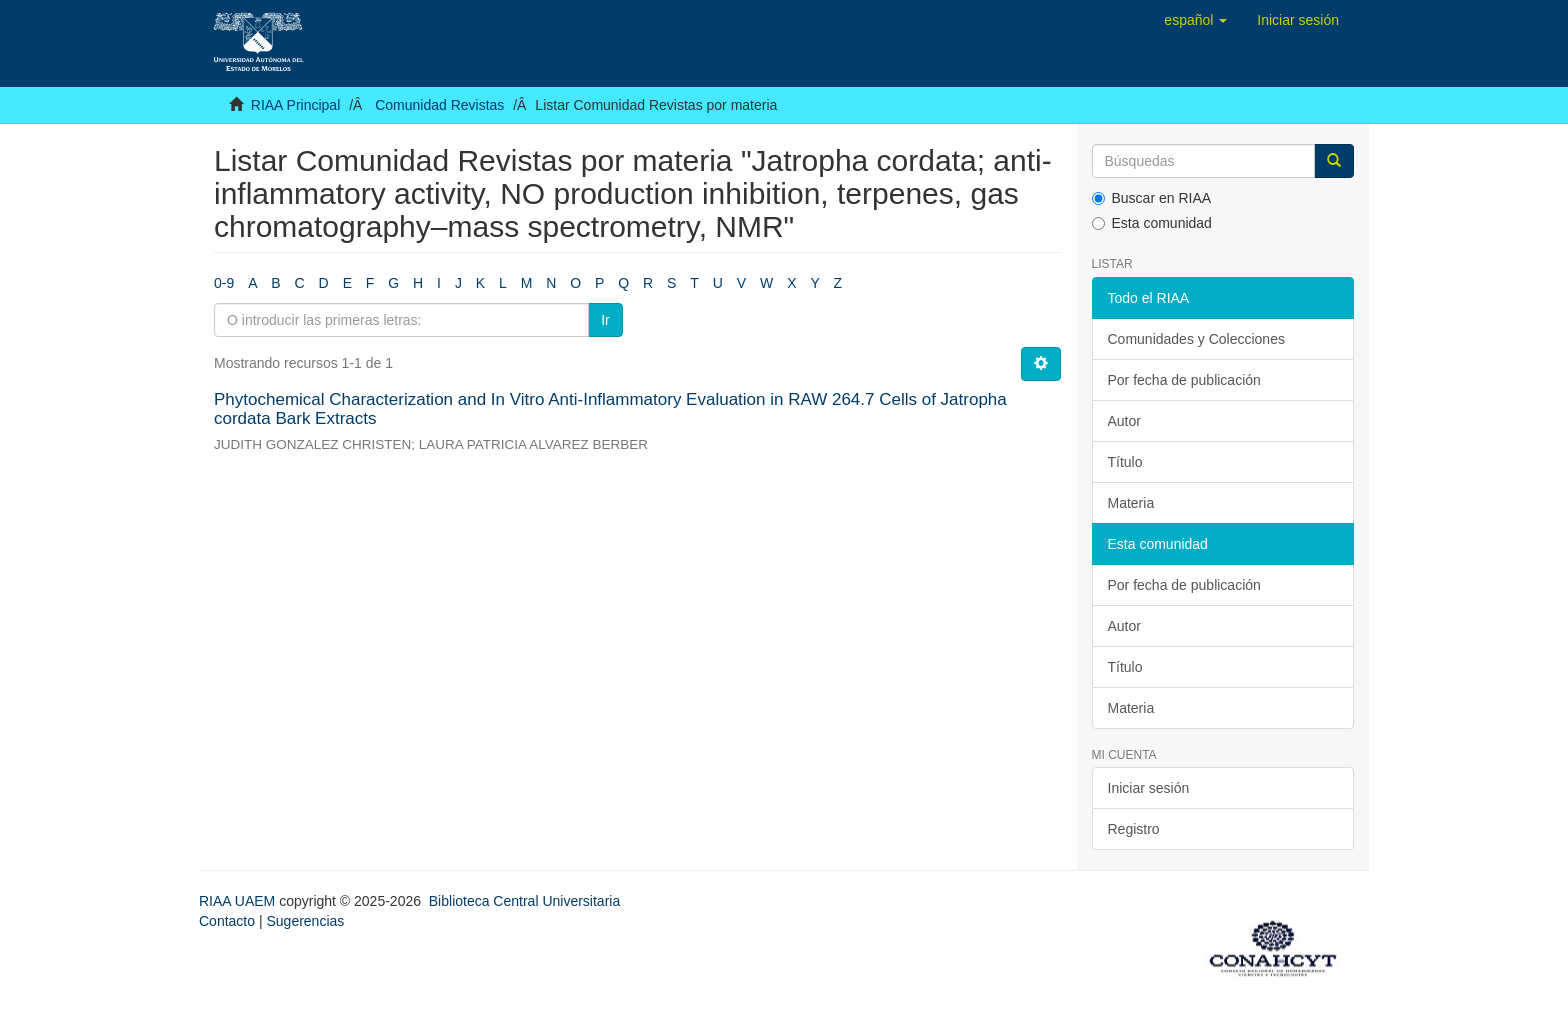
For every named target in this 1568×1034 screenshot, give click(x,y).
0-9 (224, 283)
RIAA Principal (295, 105)
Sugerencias (305, 921)
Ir (605, 320)
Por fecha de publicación (1184, 380)
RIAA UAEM (239, 901)
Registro (1134, 829)
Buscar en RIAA (1152, 198)
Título (1125, 462)
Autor (1124, 421)
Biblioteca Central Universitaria (524, 901)
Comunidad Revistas (439, 105)
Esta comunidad (1152, 223)
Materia (1131, 503)
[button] (1195, 20)
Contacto (227, 921)
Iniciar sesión (1149, 788)
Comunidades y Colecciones (1196, 339)
